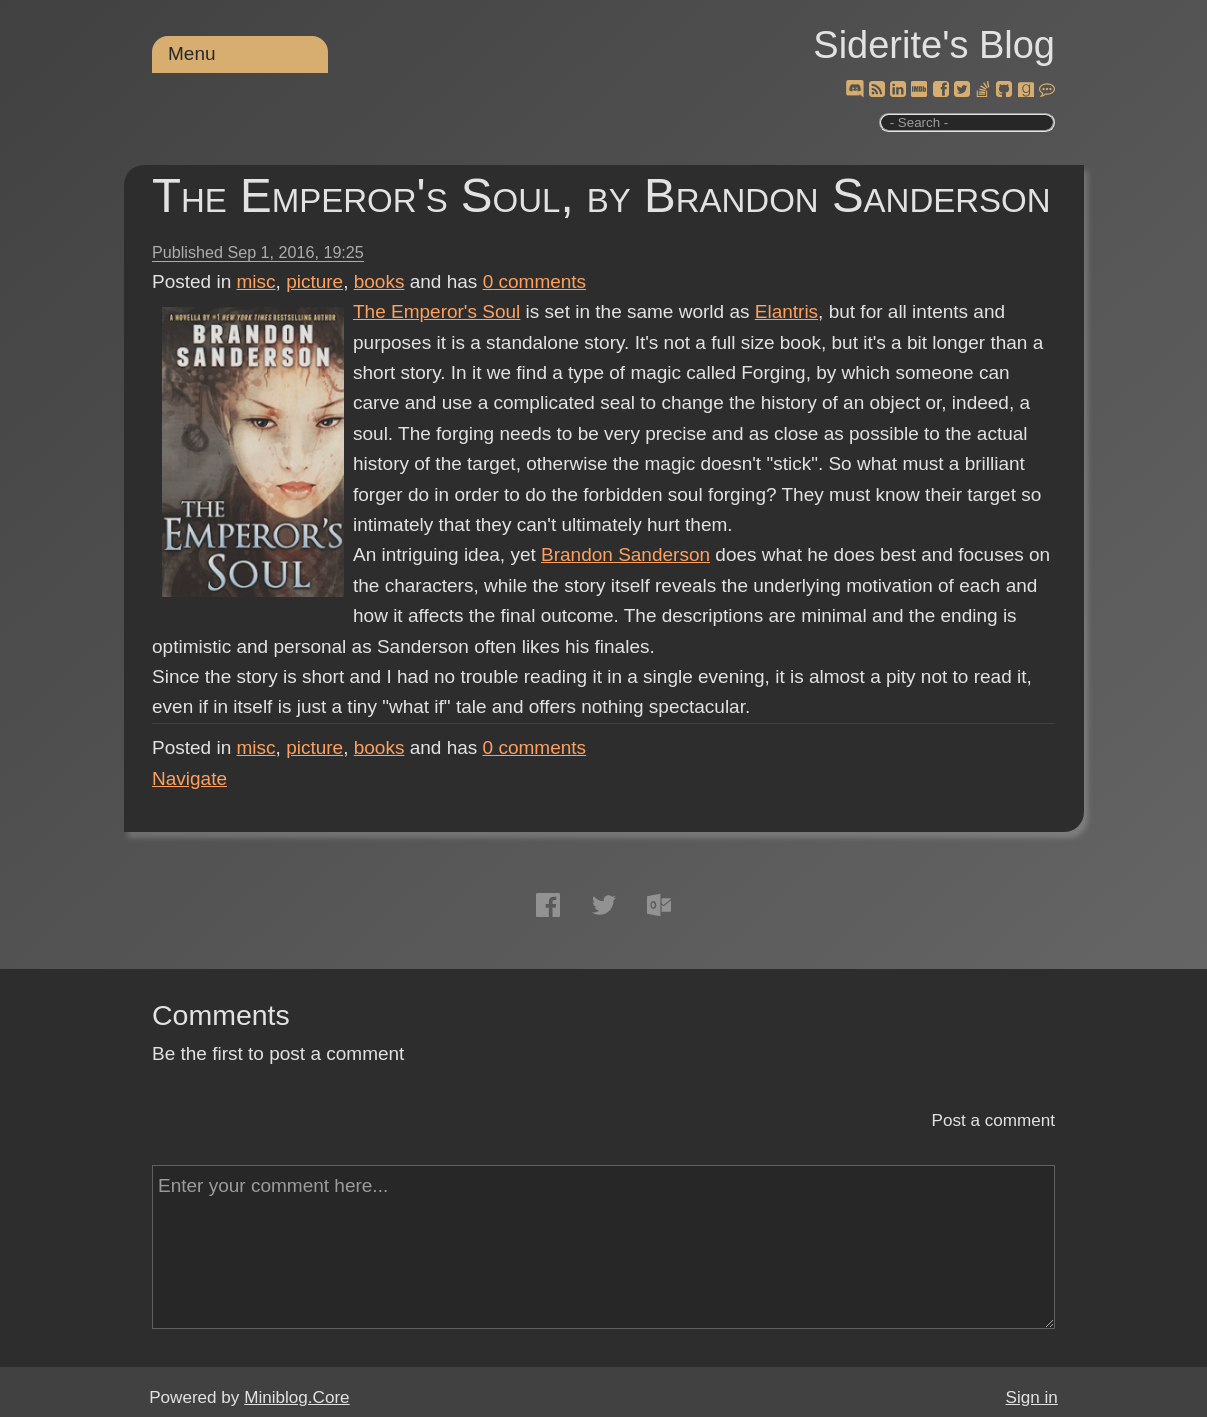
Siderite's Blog (934, 45)
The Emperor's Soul (436, 311)
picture (314, 281)
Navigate (189, 778)
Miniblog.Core (296, 1397)
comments (535, 281)
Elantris (786, 311)
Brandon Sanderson (625, 554)
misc (256, 281)
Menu (192, 53)
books (379, 281)
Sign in (1032, 1397)
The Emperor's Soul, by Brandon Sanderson (601, 195)
